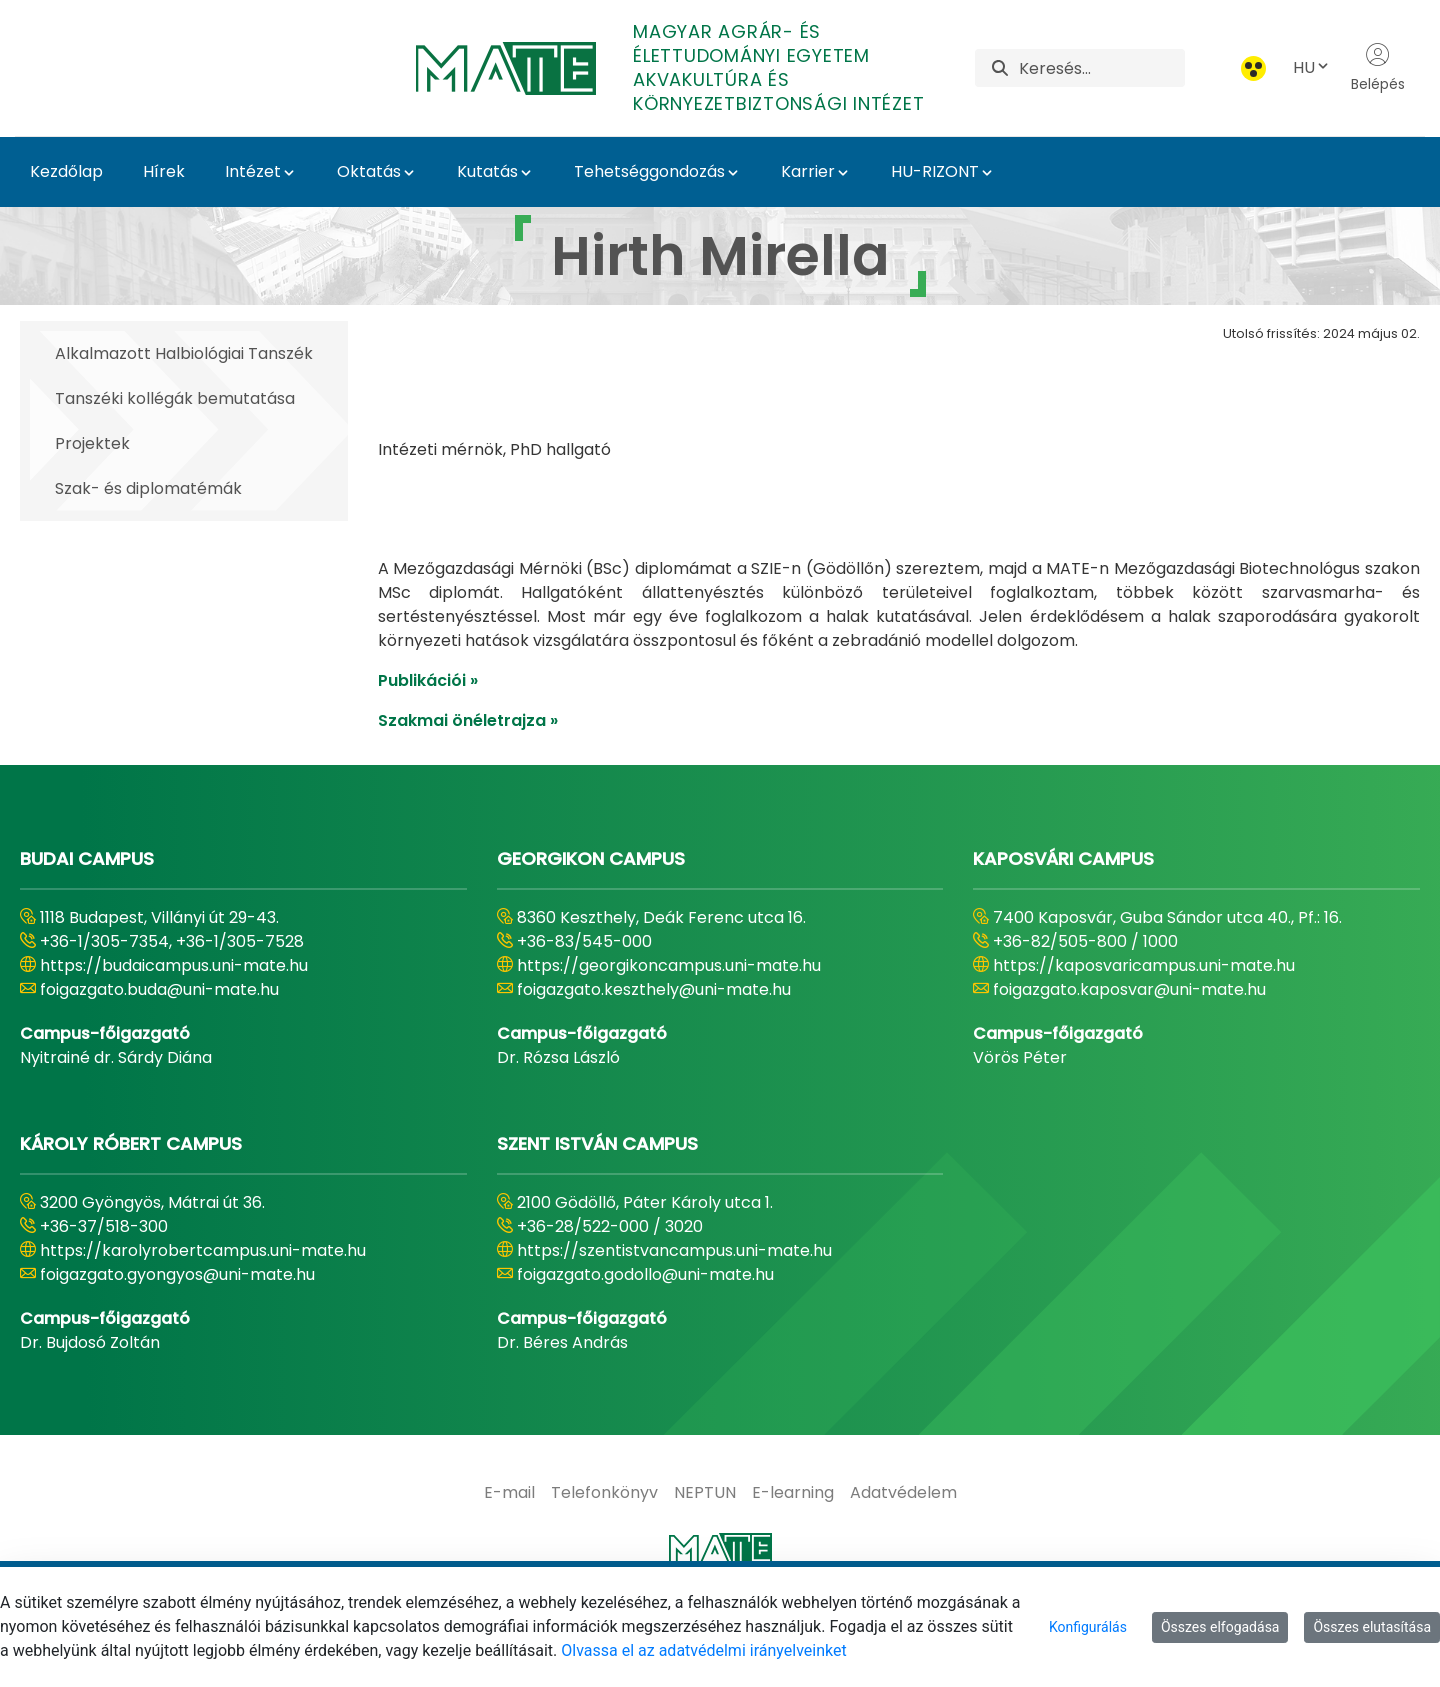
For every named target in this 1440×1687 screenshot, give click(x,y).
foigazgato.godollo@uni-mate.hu (645, 1324)
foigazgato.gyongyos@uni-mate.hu (177, 1324)
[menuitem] (509, 1543)
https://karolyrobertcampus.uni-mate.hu (203, 1300)
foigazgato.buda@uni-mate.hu (159, 1039)
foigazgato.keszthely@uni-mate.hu (654, 1039)
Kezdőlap (66, 171)
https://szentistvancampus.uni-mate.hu (674, 1300)
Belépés (1378, 68)
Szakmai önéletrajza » (468, 770)
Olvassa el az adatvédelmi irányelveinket (703, 1650)
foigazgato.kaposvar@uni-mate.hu (1129, 1039)
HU (1312, 67)
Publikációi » (428, 730)
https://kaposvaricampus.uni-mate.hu (1144, 1015)
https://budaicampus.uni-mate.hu (174, 1015)
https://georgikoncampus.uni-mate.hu (669, 1015)
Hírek (164, 171)
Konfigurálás (1088, 1627)
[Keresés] (1102, 68)
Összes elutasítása (1372, 1627)
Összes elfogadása (1220, 1627)
